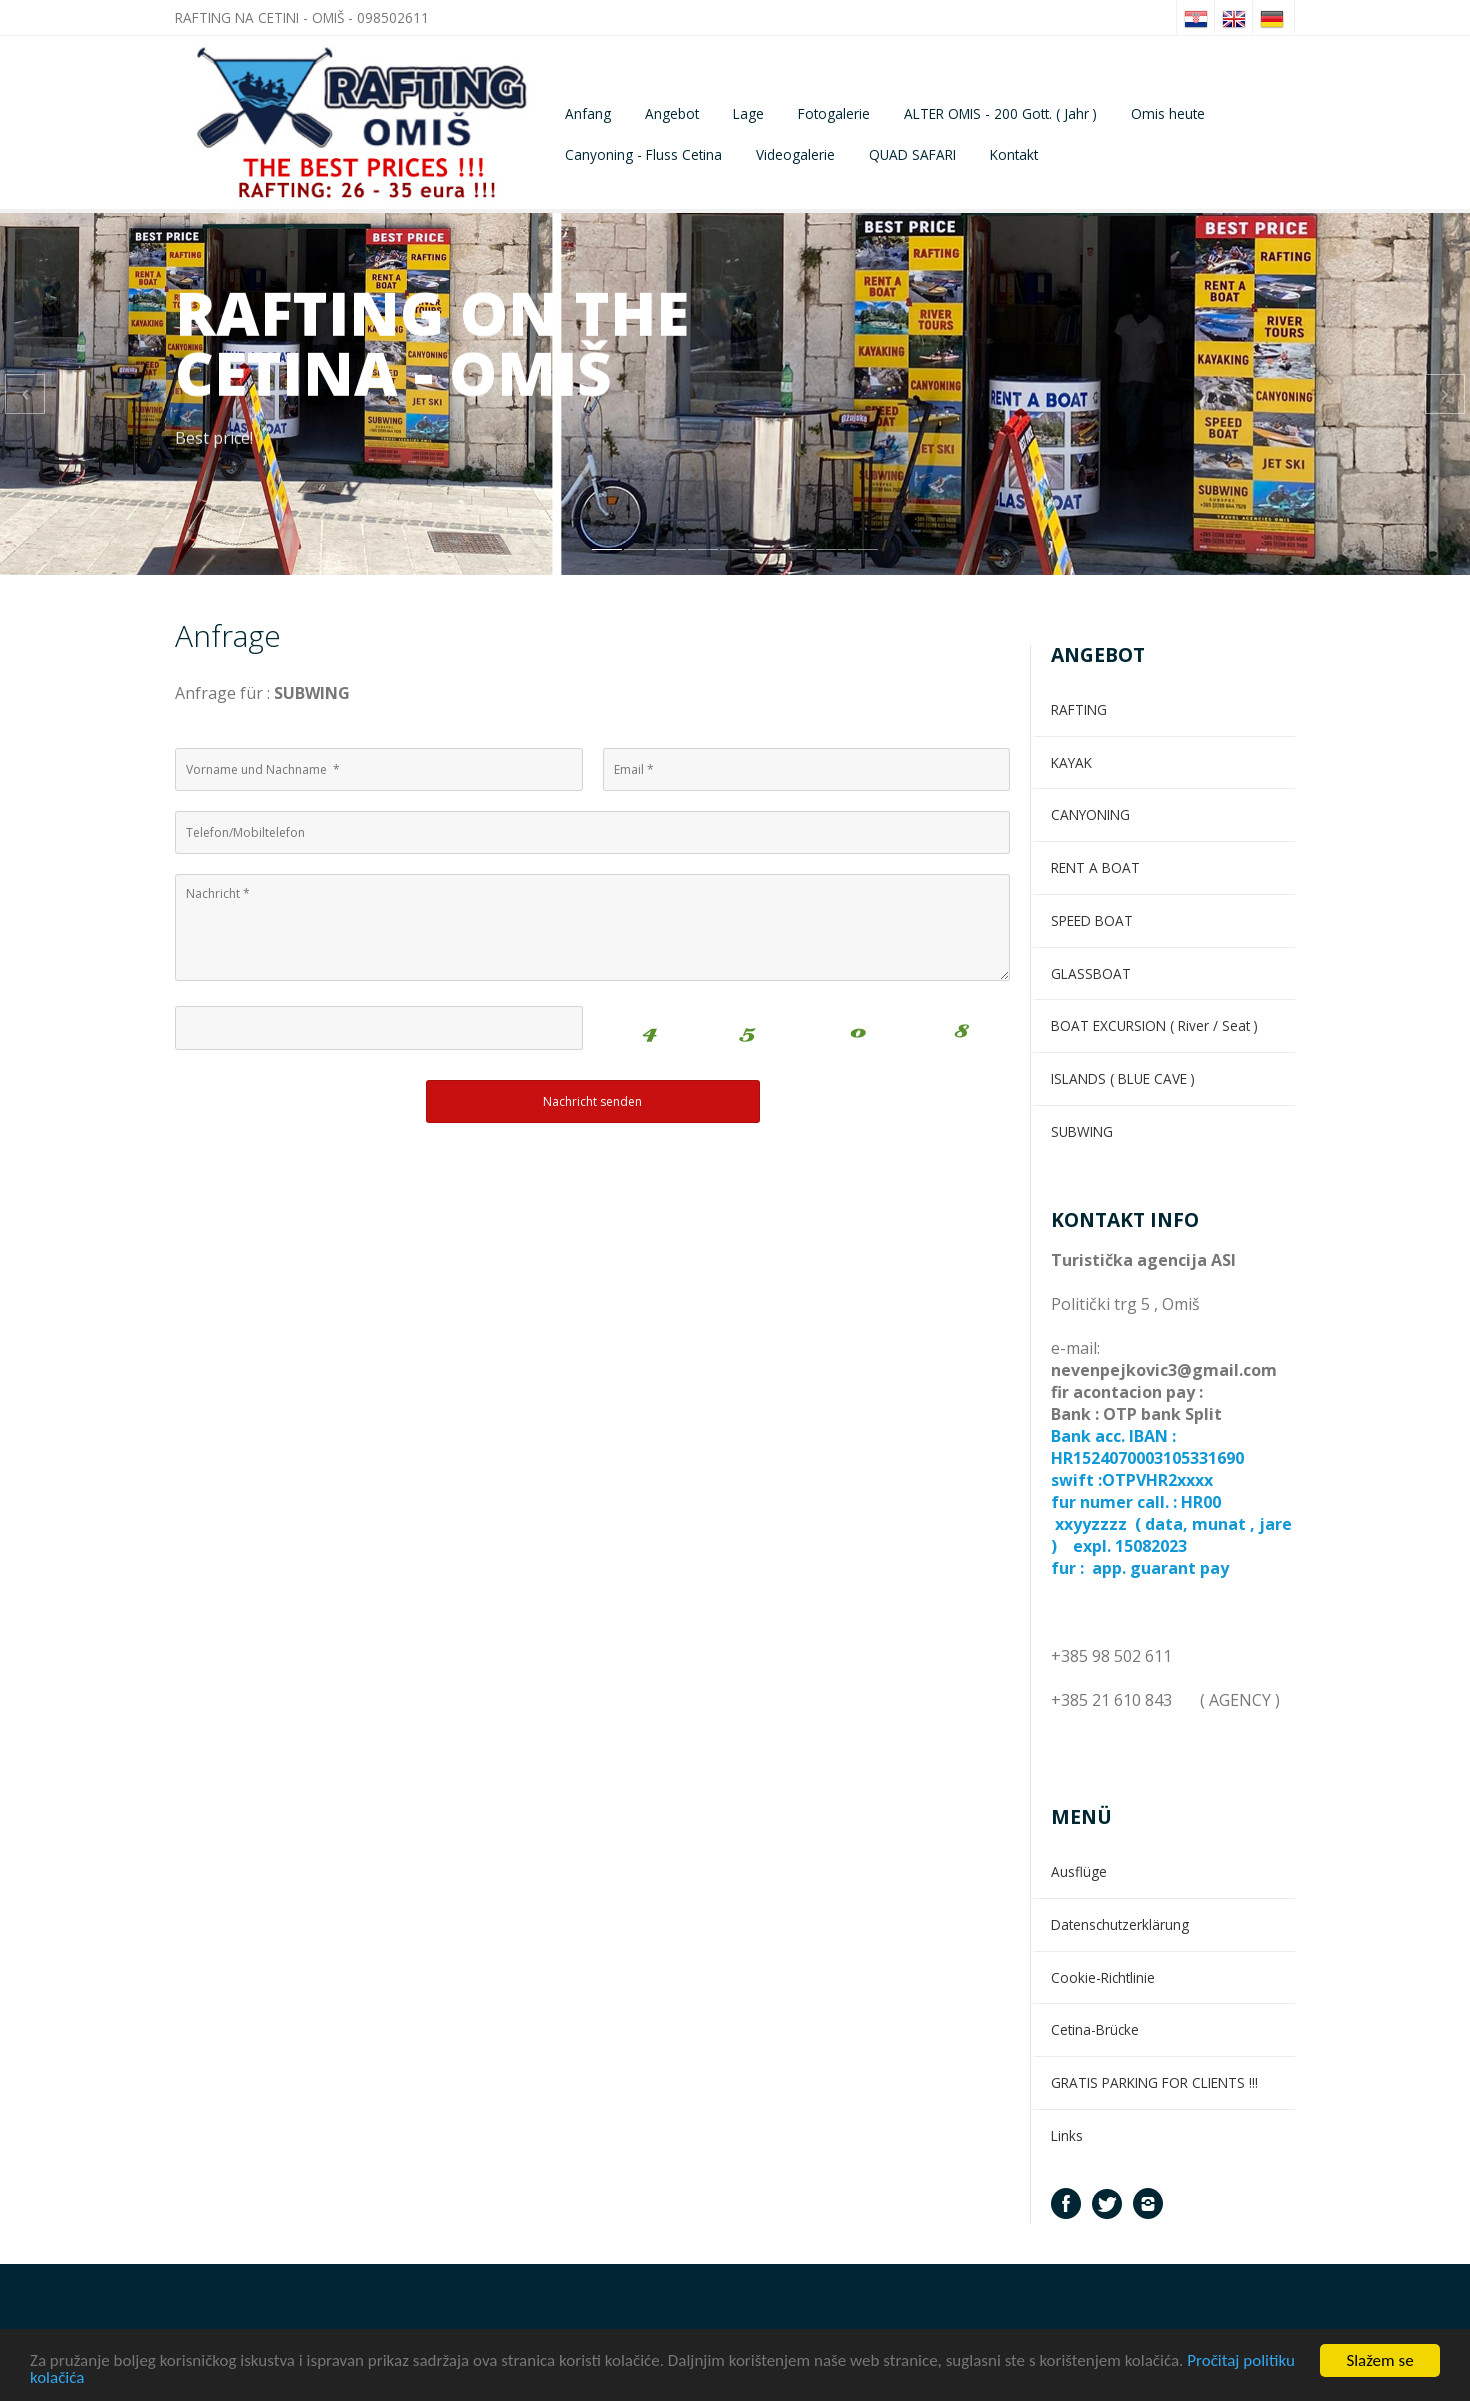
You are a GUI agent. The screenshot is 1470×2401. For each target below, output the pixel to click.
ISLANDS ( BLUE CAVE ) (1123, 1078)
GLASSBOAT (1091, 973)
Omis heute (1168, 113)
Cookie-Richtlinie (1103, 1977)
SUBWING (1082, 1131)
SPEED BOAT (1092, 920)
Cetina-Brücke (1095, 2029)
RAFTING (1079, 709)
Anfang (588, 113)
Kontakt (1014, 154)
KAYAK (1071, 762)
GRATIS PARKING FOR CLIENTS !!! (1154, 2082)
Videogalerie (795, 154)
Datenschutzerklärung (1120, 1924)
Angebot (672, 113)
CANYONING (1090, 814)
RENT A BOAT (1095, 867)
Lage (748, 113)
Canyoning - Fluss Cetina (643, 154)
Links (1067, 2135)
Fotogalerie (834, 113)
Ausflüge (1079, 1871)
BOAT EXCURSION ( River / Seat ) (1154, 1025)
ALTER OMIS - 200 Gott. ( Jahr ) (1000, 113)
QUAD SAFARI (912, 154)
